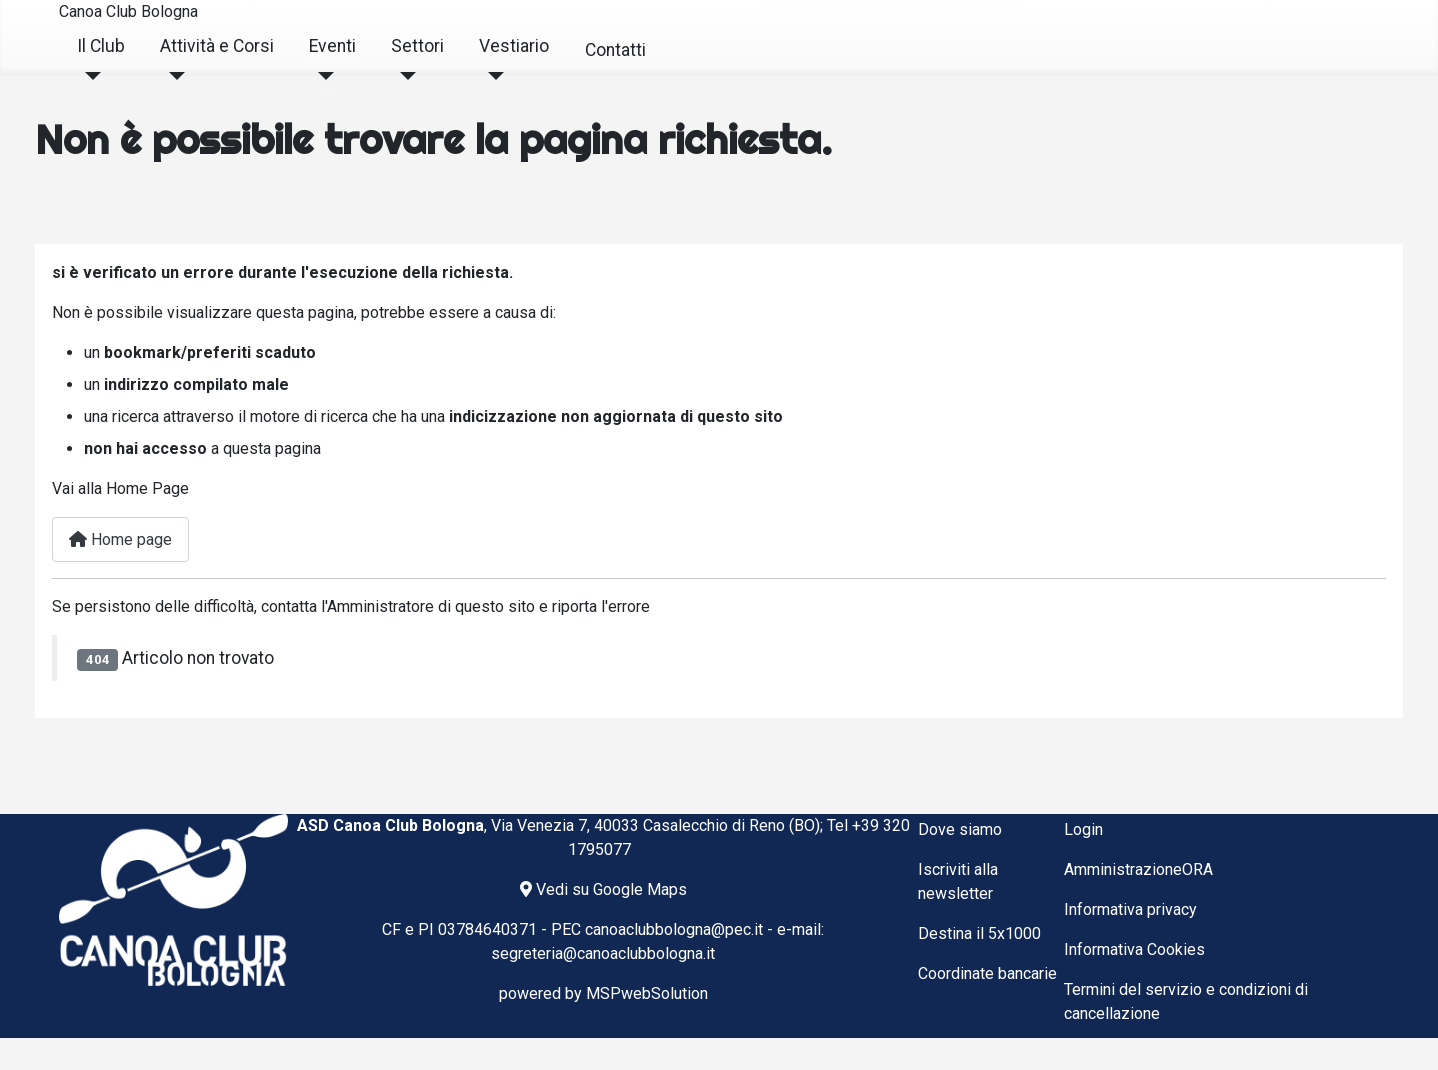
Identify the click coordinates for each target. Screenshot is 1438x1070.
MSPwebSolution (647, 993)
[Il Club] (89, 76)
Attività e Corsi (217, 46)
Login (1083, 829)
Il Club (101, 46)
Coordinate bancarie (987, 973)
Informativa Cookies (1134, 949)
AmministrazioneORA (1138, 869)
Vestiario (514, 46)
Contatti (615, 50)
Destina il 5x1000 (979, 933)
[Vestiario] (491, 76)
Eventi (332, 46)
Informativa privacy (1130, 909)
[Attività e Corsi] (172, 76)
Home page (120, 539)
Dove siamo (960, 829)
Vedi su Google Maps (603, 889)
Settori (417, 46)
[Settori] (403, 76)
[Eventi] (321, 76)
